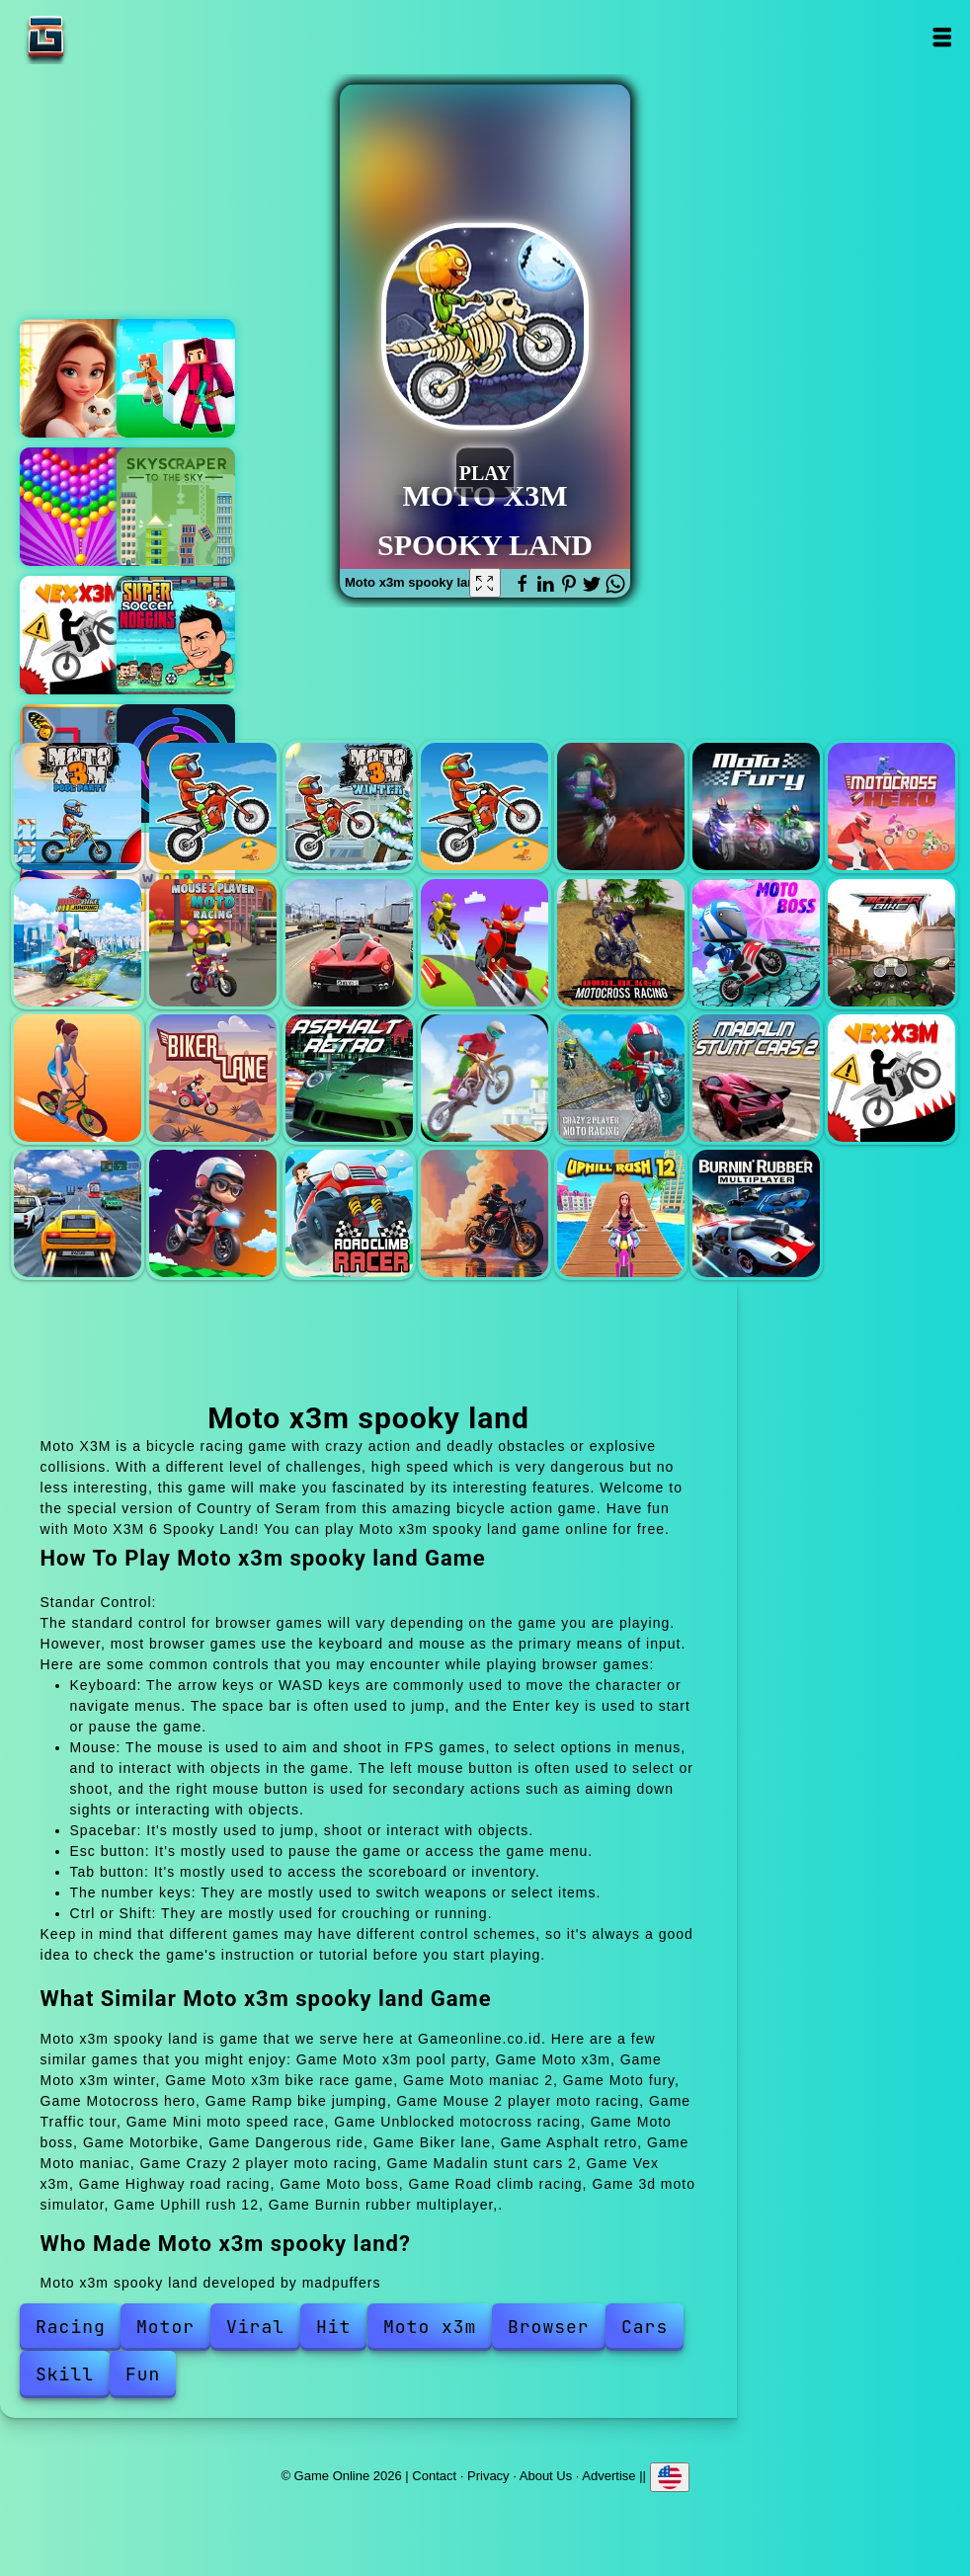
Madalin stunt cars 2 (756, 1078)
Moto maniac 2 (621, 806)
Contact (434, 2475)
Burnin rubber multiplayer (756, 1213)
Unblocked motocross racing (621, 942)
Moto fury (756, 806)
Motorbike (891, 942)
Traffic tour (349, 942)
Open (941, 37)
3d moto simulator (484, 1213)
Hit (333, 2326)
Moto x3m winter (349, 806)
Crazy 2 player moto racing (621, 1078)
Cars (644, 2326)
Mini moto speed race (484, 942)
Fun (142, 2374)
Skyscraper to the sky (176, 506)
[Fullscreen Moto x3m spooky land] (485, 583)
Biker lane (213, 1078)
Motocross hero (891, 806)
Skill (65, 2374)
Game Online (107, 37)
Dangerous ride (77, 1078)
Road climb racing (349, 1213)
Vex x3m (79, 635)
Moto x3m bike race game (484, 806)
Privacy (488, 2475)
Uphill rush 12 (621, 1213)
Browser (549, 2326)
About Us (546, 2475)
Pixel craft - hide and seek (176, 378)
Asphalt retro (349, 1078)
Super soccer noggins (176, 635)
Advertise (608, 2475)
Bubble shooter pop (79, 506)
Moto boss (756, 942)
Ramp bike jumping (77, 942)
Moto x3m (213, 806)
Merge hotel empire (79, 378)
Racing (71, 2326)
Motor (165, 2326)
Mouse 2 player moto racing (213, 942)
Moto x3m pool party (77, 806)
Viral (255, 2326)
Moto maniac (484, 1078)
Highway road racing (77, 1213)
